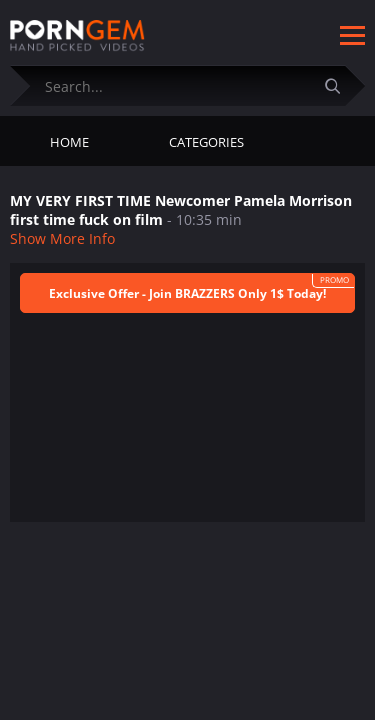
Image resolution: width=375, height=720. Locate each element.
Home (69, 142)
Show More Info (62, 238)
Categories (206, 142)
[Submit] (340, 85)
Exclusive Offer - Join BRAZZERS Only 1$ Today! (187, 293)
